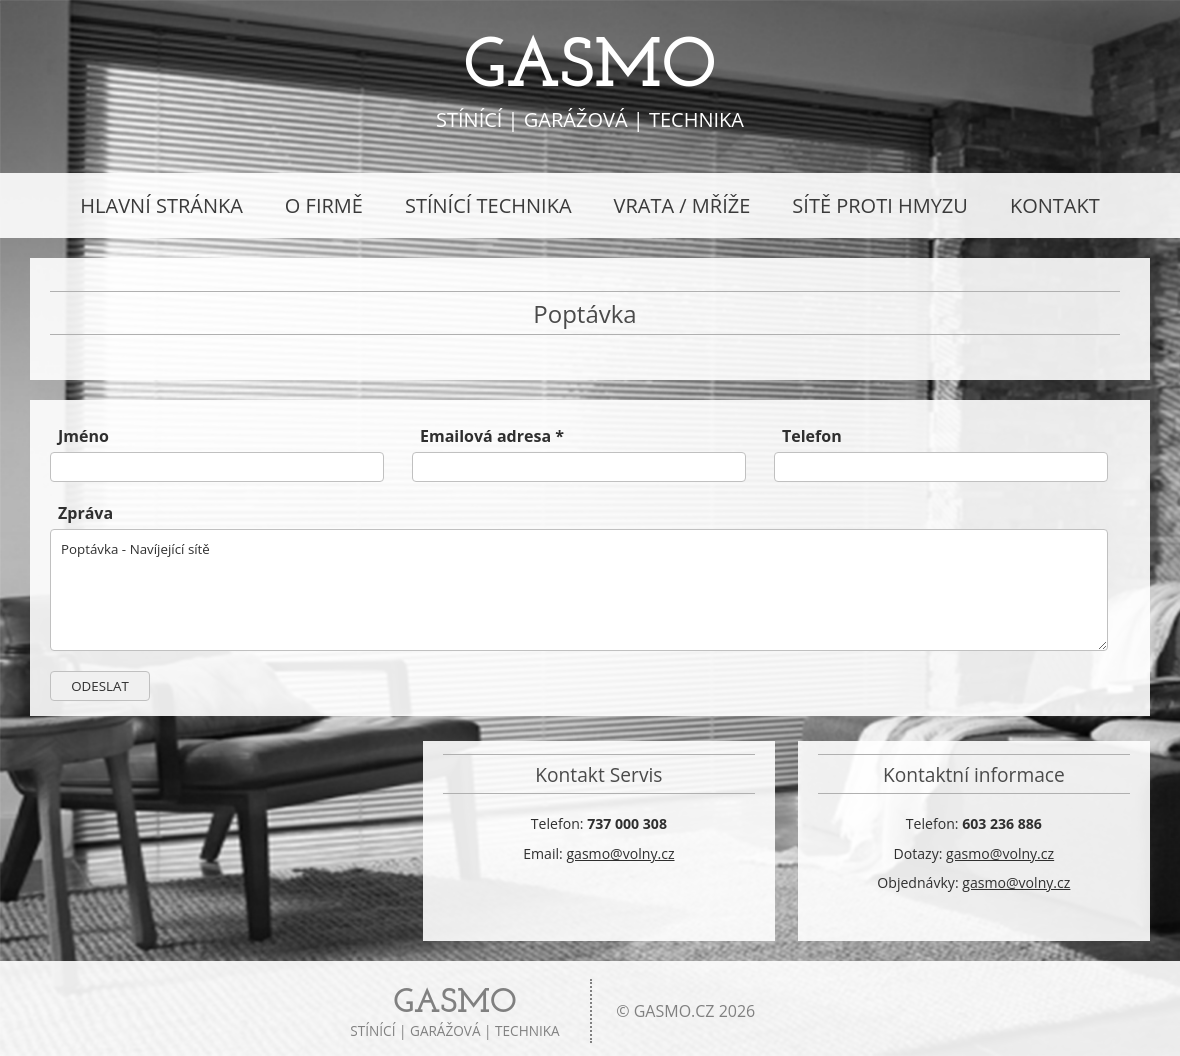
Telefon (812, 436)
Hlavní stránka (161, 205)
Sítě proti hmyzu (880, 205)
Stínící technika (488, 205)
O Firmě (324, 205)
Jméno (83, 436)
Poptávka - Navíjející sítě (579, 590)
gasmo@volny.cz (620, 853)
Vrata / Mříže (682, 205)
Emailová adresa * (492, 436)
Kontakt (1055, 205)
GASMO (589, 68)
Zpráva (85, 513)
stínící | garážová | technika (454, 1013)
